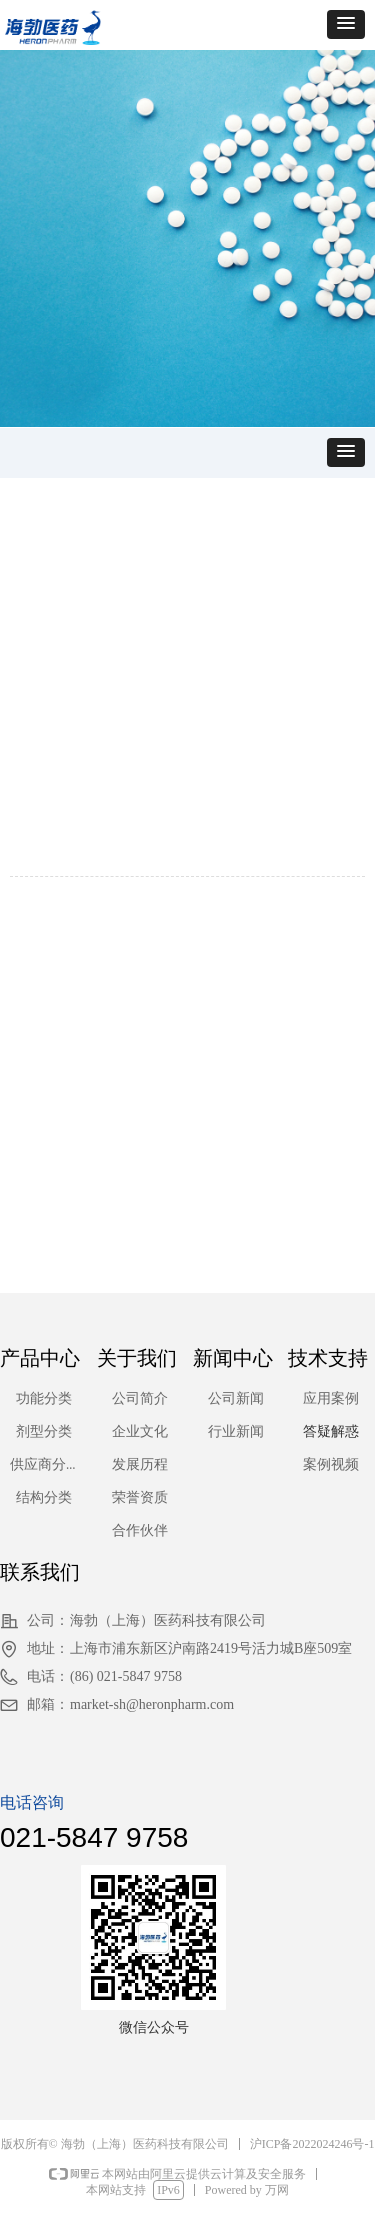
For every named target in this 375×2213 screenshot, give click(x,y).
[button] (346, 24)
